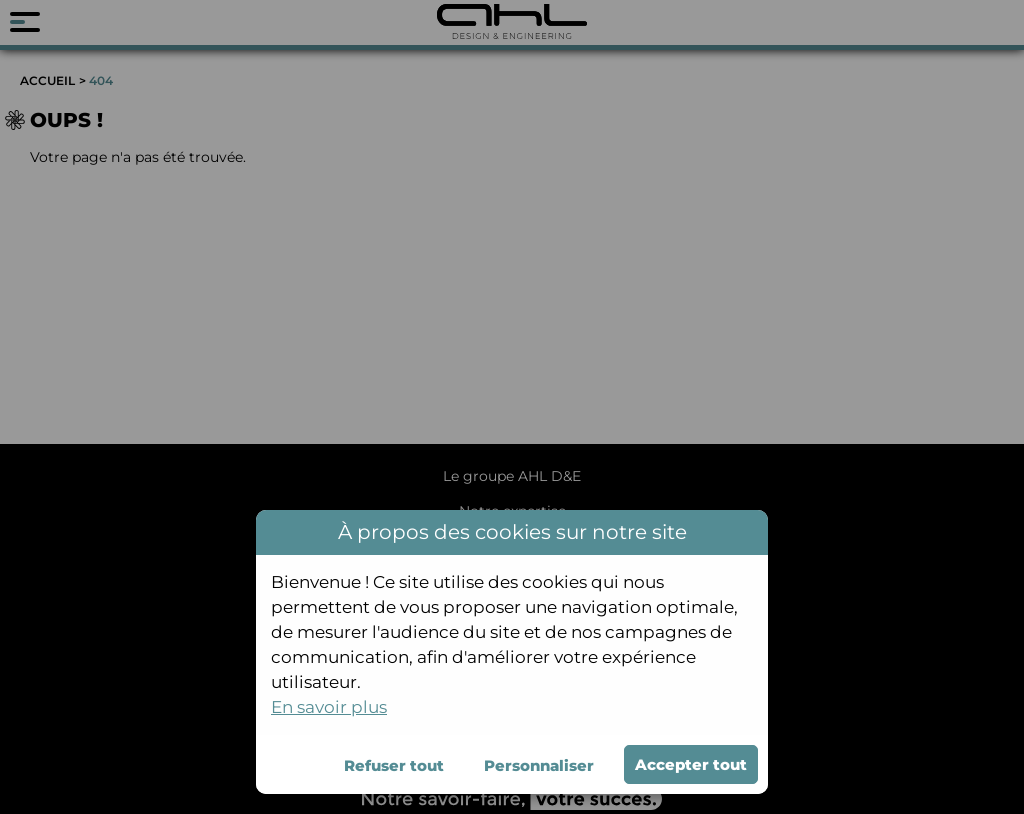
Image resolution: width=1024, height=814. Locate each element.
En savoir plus (329, 707)
